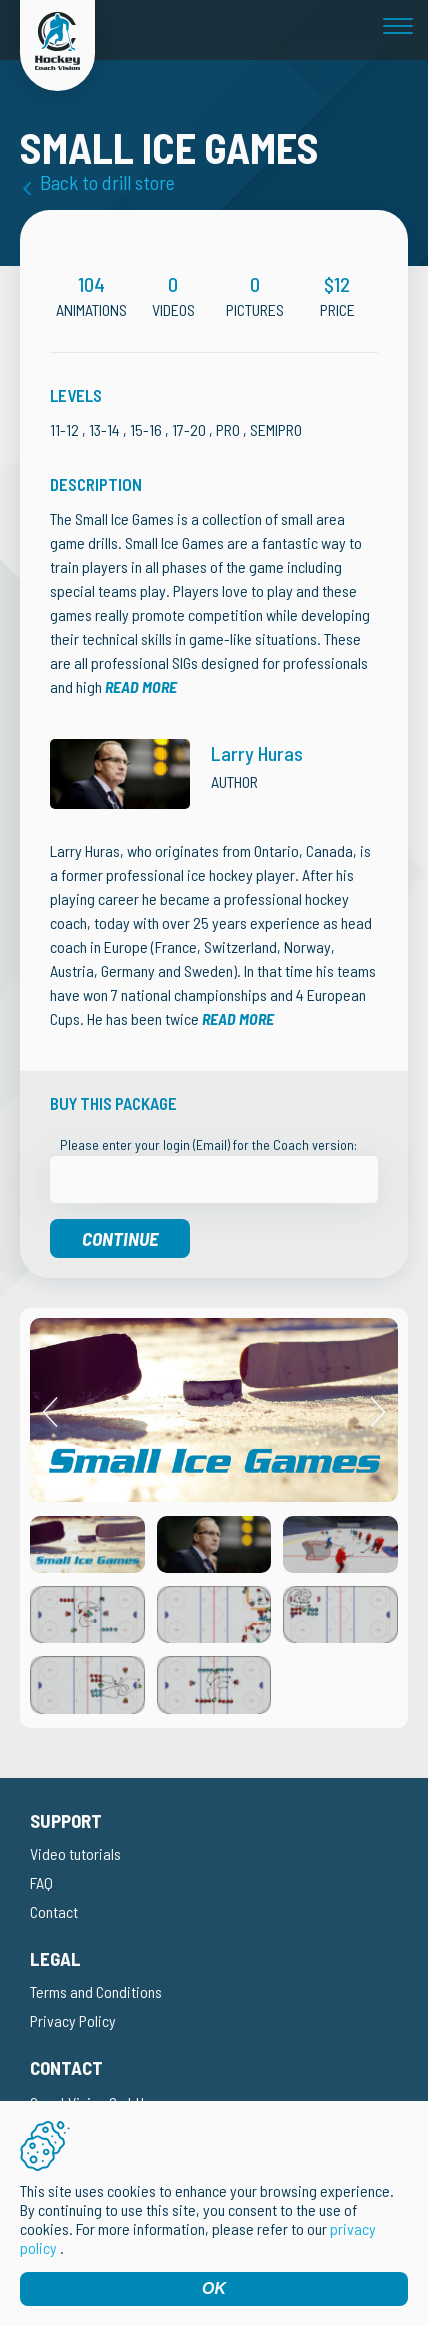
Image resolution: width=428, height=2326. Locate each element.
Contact (54, 1911)
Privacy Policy (73, 2020)
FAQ (41, 1882)
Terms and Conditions (96, 1991)
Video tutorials (75, 1853)
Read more (141, 686)
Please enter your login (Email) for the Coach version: (208, 1144)
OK (214, 2288)
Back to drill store (107, 182)
